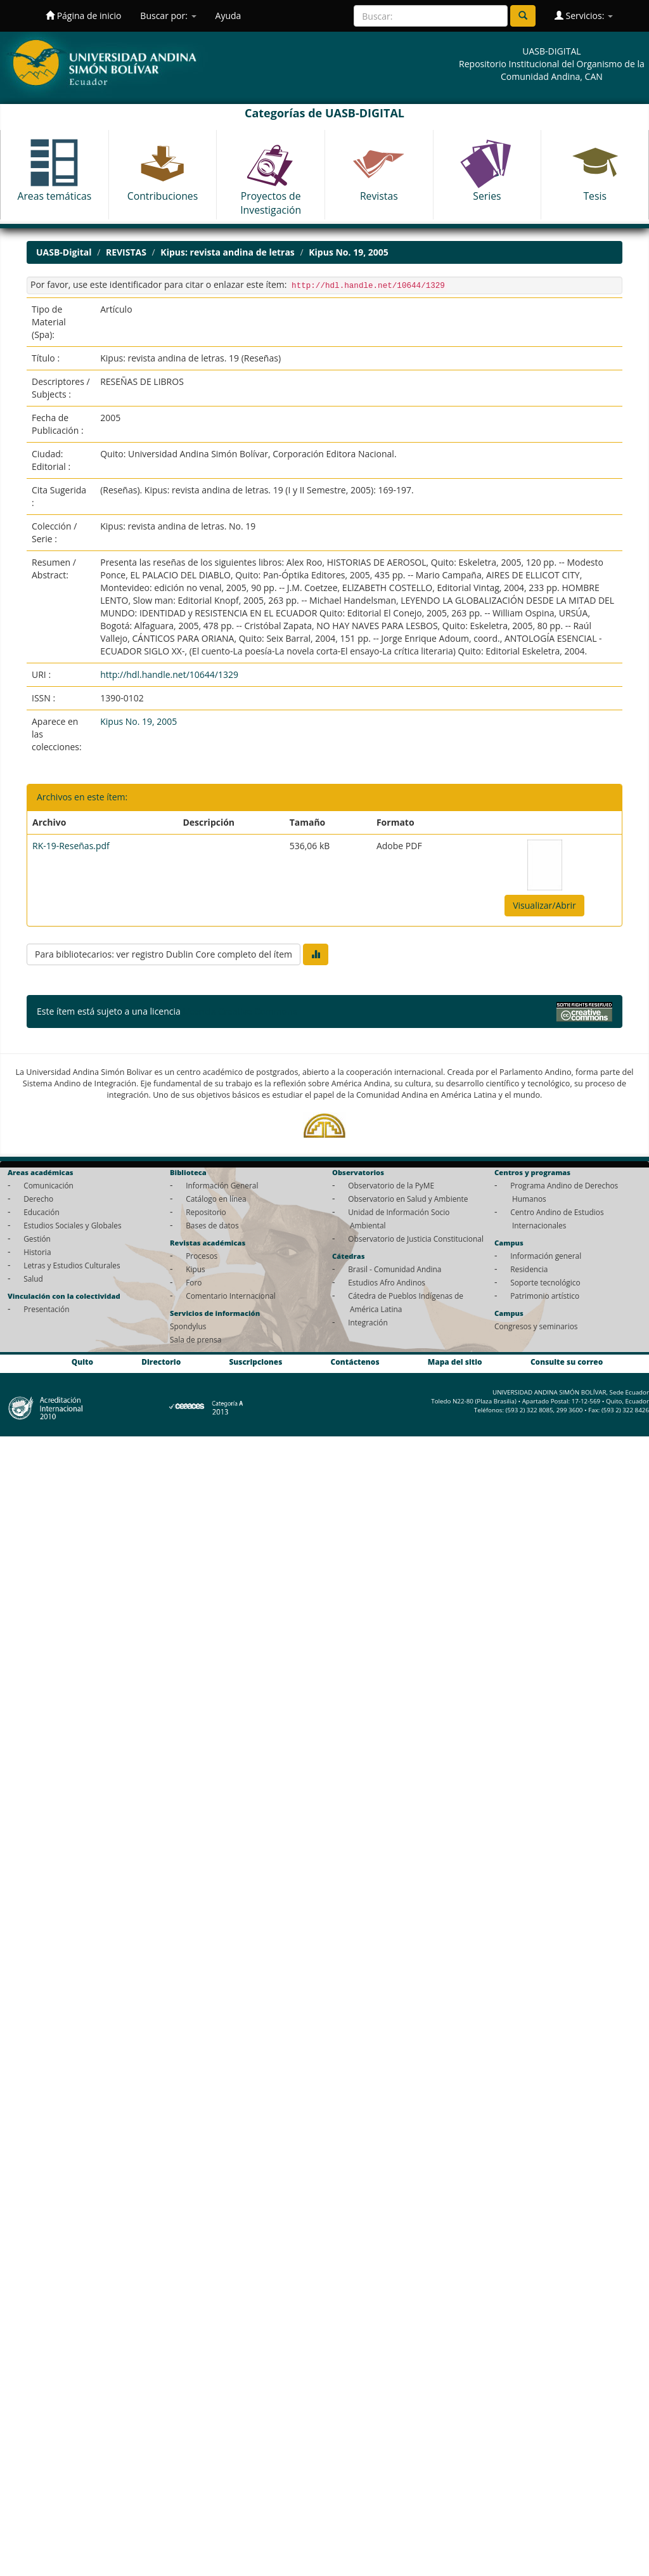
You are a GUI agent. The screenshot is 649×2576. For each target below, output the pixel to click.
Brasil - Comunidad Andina (394, 1269)
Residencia (529, 1269)
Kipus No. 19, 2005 (349, 252)
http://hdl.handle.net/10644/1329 (169, 674)
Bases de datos (212, 1225)
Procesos (201, 1256)
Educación (41, 1212)
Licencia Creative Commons (240, 1011)
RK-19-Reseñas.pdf (71, 846)
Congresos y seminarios (535, 1326)
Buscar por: (168, 16)
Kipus (195, 1269)
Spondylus (188, 1326)
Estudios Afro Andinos (386, 1282)
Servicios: (584, 16)
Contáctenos (355, 1361)
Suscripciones (255, 1361)
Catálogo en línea (216, 1199)
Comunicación (48, 1185)
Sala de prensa (195, 1339)
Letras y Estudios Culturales (71, 1265)
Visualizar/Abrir (544, 905)
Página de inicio (83, 16)
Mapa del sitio (455, 1361)
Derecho (38, 1199)
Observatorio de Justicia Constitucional (416, 1238)
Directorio (161, 1361)
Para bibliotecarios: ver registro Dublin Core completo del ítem (163, 954)
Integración (368, 1322)
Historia (37, 1252)
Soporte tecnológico (545, 1282)
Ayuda (228, 16)
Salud (33, 1278)
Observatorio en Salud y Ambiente (408, 1199)
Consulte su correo (566, 1361)
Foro (194, 1282)
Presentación (46, 1309)
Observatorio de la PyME (391, 1185)
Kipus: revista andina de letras (227, 252)
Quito (82, 1361)
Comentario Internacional (231, 1296)
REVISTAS (126, 252)
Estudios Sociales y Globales (72, 1225)
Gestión (37, 1238)
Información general (545, 1256)
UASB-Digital (64, 252)
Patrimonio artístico (544, 1296)
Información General (222, 1185)
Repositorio (206, 1212)
